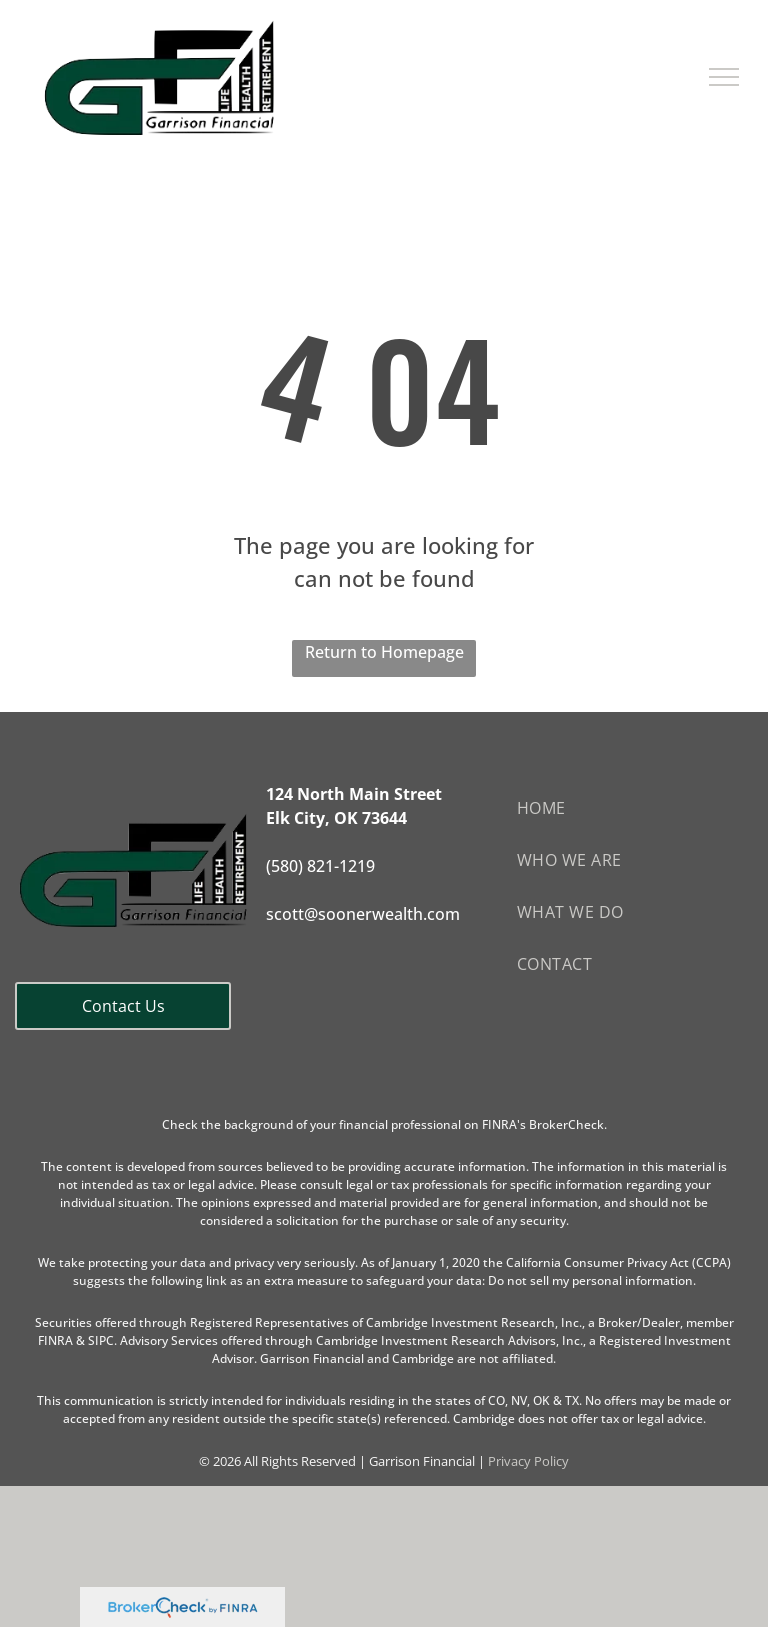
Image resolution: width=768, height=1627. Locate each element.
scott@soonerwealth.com (363, 914)
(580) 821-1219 (320, 866)
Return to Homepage (384, 652)
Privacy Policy (528, 1461)
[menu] (724, 77)
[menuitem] (635, 808)
